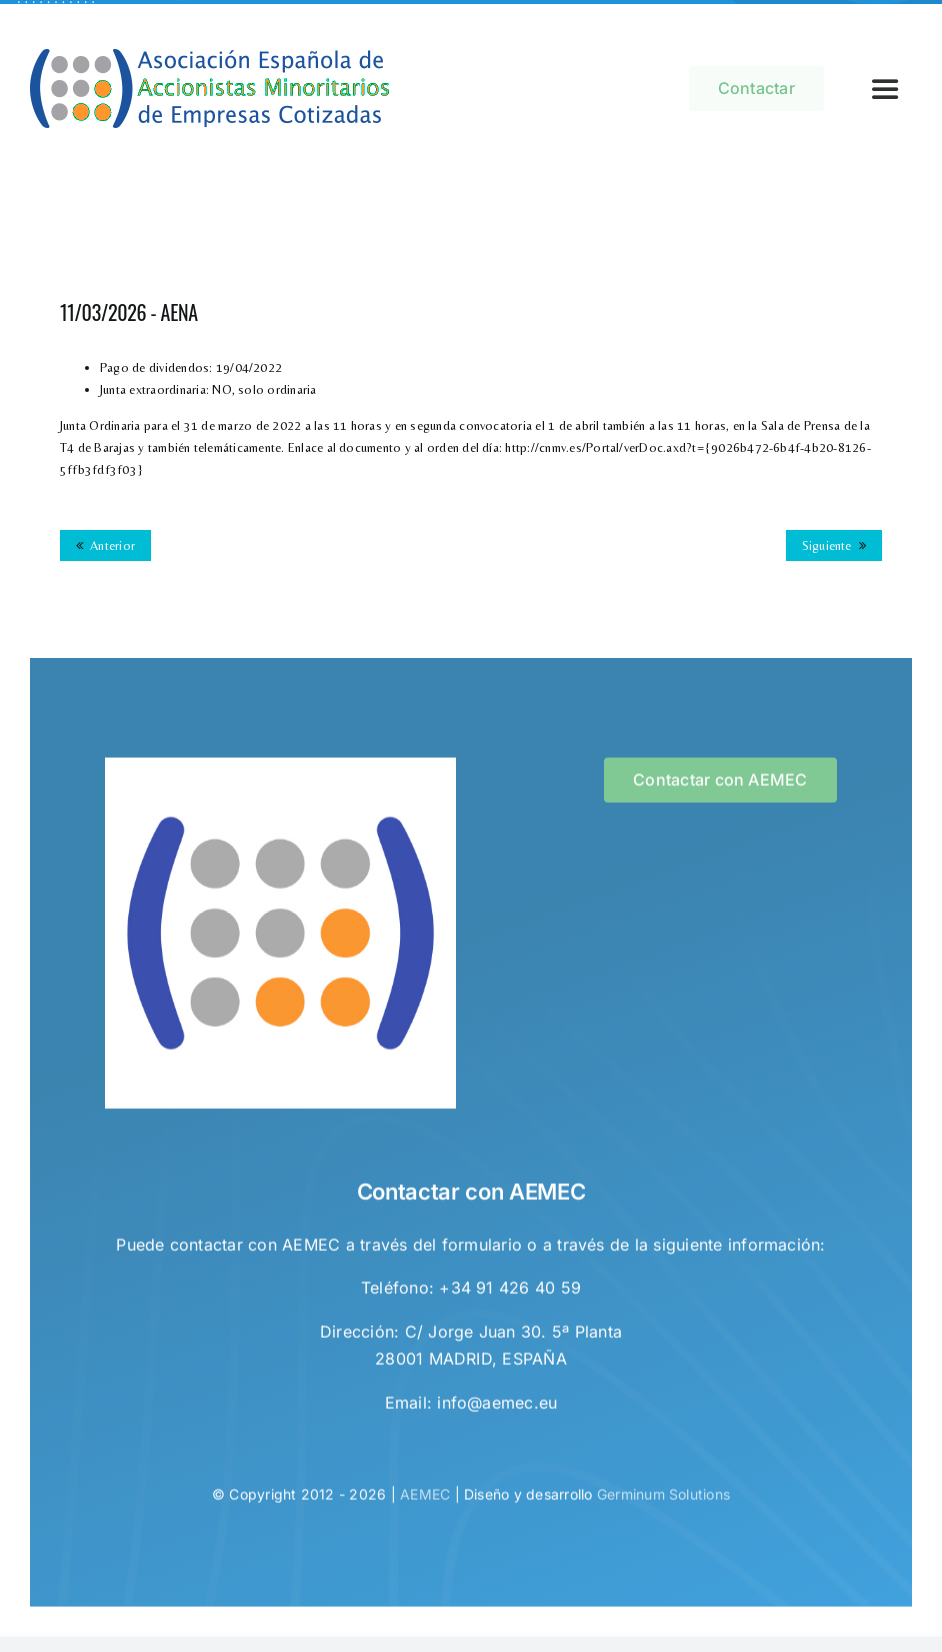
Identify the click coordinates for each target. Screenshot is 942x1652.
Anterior (112, 545)
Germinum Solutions (663, 1499)
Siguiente (827, 545)
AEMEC (425, 1499)
